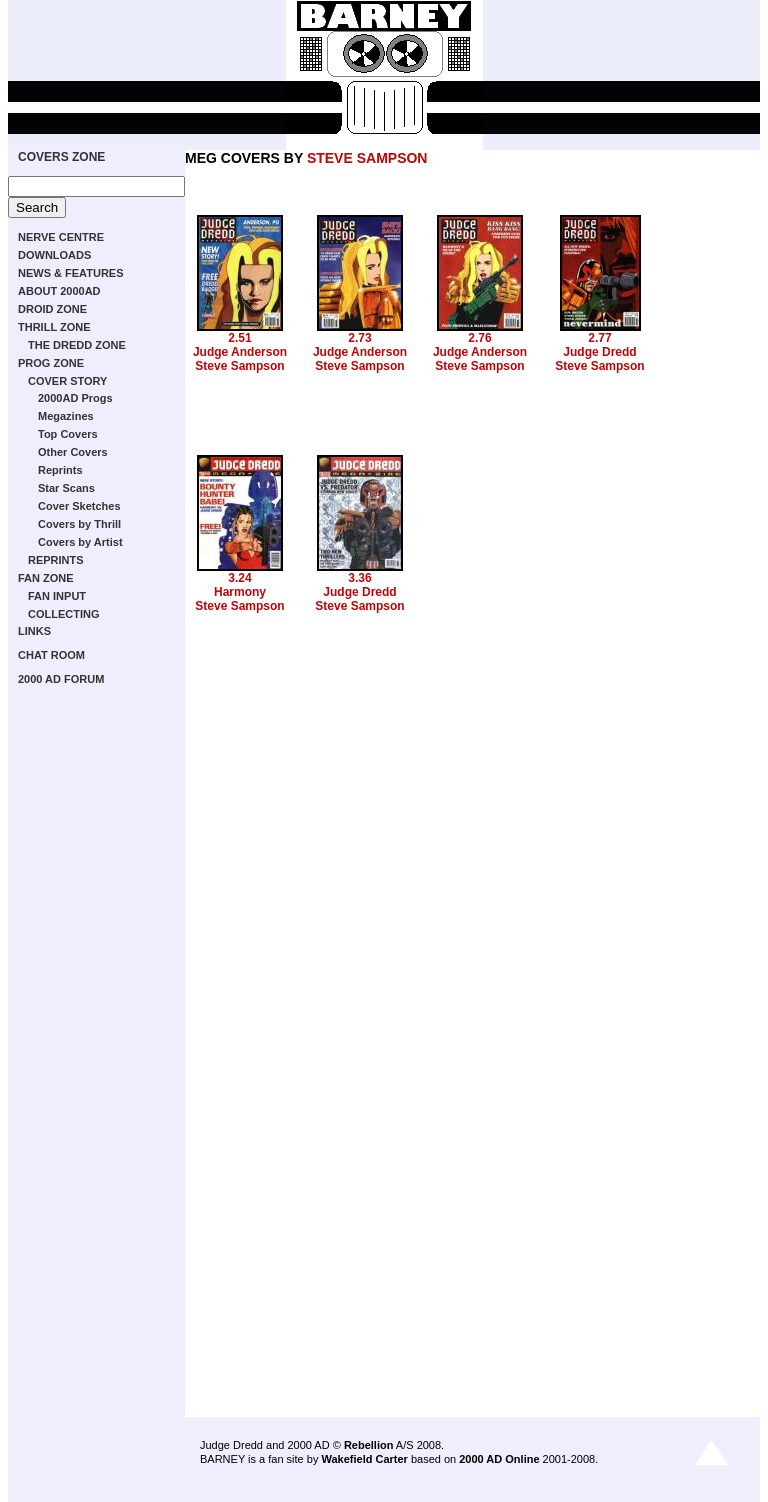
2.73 (359, 338)
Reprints (60, 470)
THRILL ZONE (54, 327)
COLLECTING (64, 614)
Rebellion (369, 1445)
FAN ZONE (46, 578)
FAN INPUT (57, 596)
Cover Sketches (79, 506)
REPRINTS (56, 560)
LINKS (34, 631)
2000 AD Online (499, 1459)
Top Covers (68, 434)
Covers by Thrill (79, 524)
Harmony (240, 592)
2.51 (239, 338)
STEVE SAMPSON (367, 158)
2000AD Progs (75, 398)
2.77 (599, 338)
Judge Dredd (599, 352)
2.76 (479, 338)
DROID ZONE (52, 309)
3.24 (239, 578)
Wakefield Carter (364, 1459)
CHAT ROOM (51, 655)
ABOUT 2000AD (59, 291)
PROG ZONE (51, 363)
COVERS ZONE (61, 157)
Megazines (66, 416)
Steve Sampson (239, 366)
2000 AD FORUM (61, 679)
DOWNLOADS (54, 255)
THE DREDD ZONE (77, 345)
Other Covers (73, 452)
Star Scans (66, 488)
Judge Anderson (240, 352)
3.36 (359, 578)
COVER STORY (67, 381)
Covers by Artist (80, 542)
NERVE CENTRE (61, 237)
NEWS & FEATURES (71, 273)
